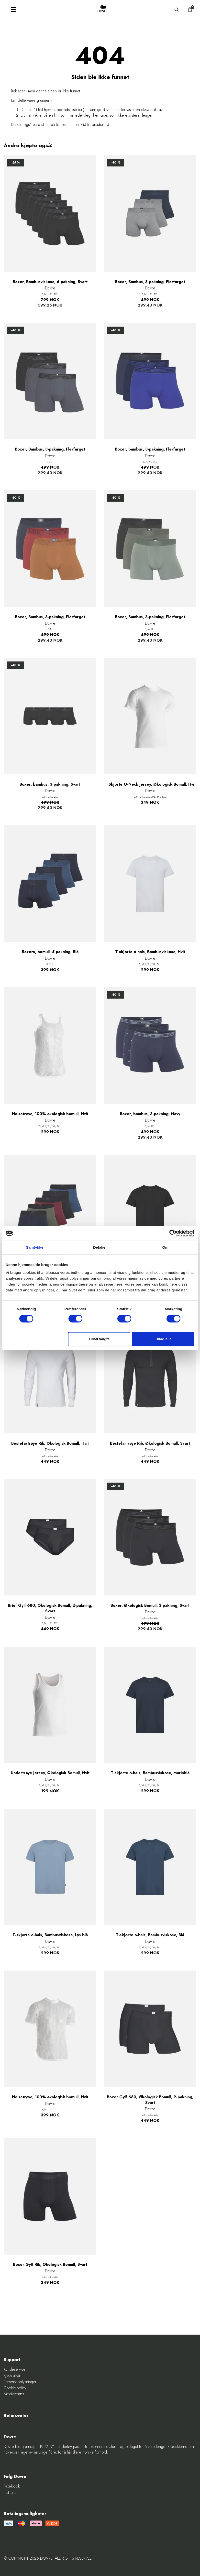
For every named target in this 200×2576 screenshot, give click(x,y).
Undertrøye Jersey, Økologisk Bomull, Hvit (50, 1773)
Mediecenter (14, 2394)
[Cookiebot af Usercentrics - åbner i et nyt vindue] (173, 1233)
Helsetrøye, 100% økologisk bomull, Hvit (50, 1114)
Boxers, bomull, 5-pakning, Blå (50, 952)
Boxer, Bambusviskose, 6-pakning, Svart (50, 282)
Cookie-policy (15, 2388)
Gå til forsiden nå (95, 124)
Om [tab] (165, 1247)
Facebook (12, 2486)
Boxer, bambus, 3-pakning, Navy (150, 1114)
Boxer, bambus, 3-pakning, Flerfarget (150, 449)
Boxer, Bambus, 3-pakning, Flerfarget (150, 282)
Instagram (11, 2492)
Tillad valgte (99, 1339)
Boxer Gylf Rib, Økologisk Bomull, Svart (50, 2264)
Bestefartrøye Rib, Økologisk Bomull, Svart (150, 1443)
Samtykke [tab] (34, 1247)
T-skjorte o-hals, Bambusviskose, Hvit (150, 952)
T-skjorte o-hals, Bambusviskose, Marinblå (150, 1773)
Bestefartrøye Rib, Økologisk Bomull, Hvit (50, 1443)
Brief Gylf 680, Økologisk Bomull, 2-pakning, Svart (50, 1608)
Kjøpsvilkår (12, 2375)
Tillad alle (163, 1339)
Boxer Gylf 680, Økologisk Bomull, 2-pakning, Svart (150, 2099)
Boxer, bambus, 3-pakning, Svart (50, 784)
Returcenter (16, 2415)
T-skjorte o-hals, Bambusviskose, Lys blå (50, 1935)
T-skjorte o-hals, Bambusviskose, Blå (150, 1935)
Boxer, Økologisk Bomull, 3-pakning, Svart (150, 1605)
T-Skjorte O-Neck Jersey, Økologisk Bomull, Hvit (150, 784)
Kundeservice (14, 2369)
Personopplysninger (20, 2382)
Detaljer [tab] (100, 1247)
